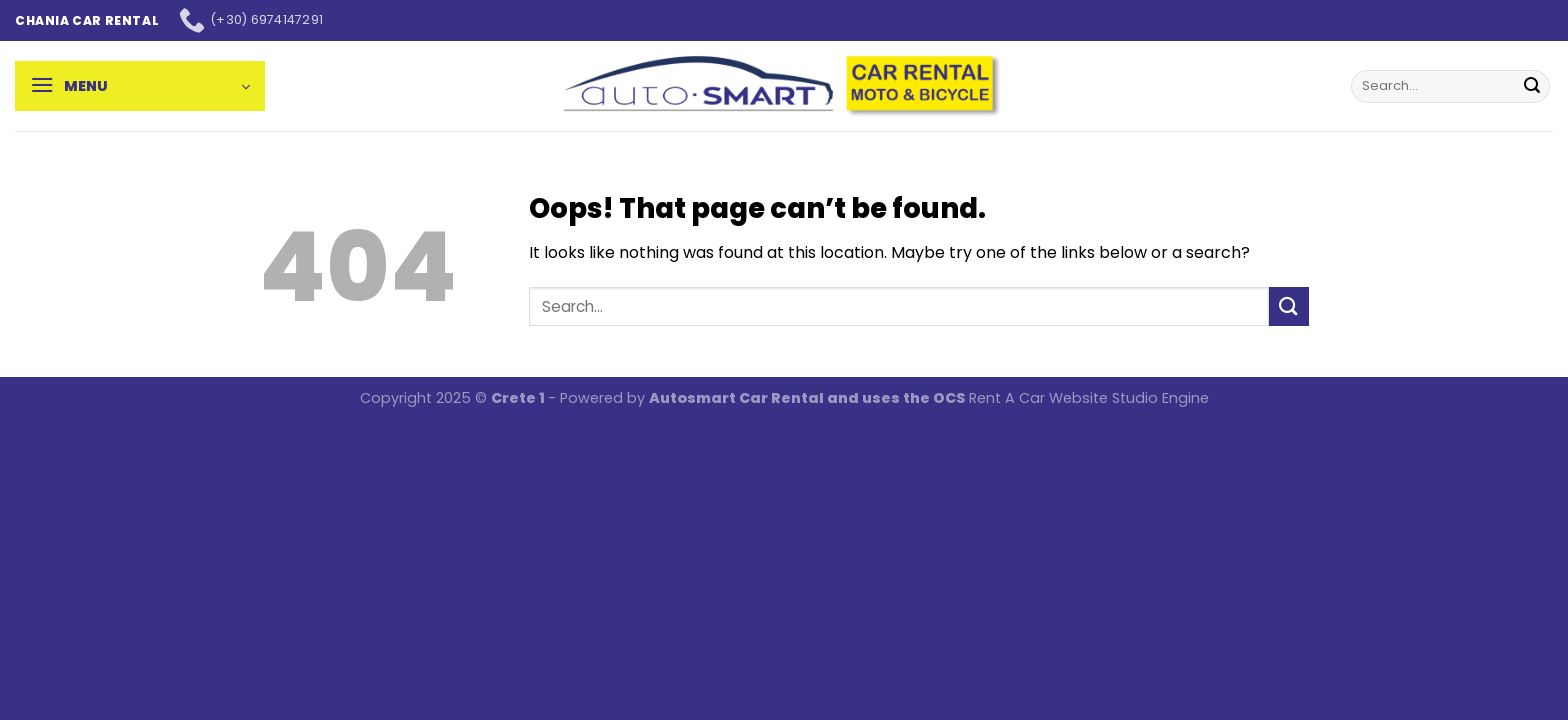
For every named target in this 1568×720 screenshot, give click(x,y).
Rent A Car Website (1038, 398)
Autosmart (694, 398)
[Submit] (1532, 86)
